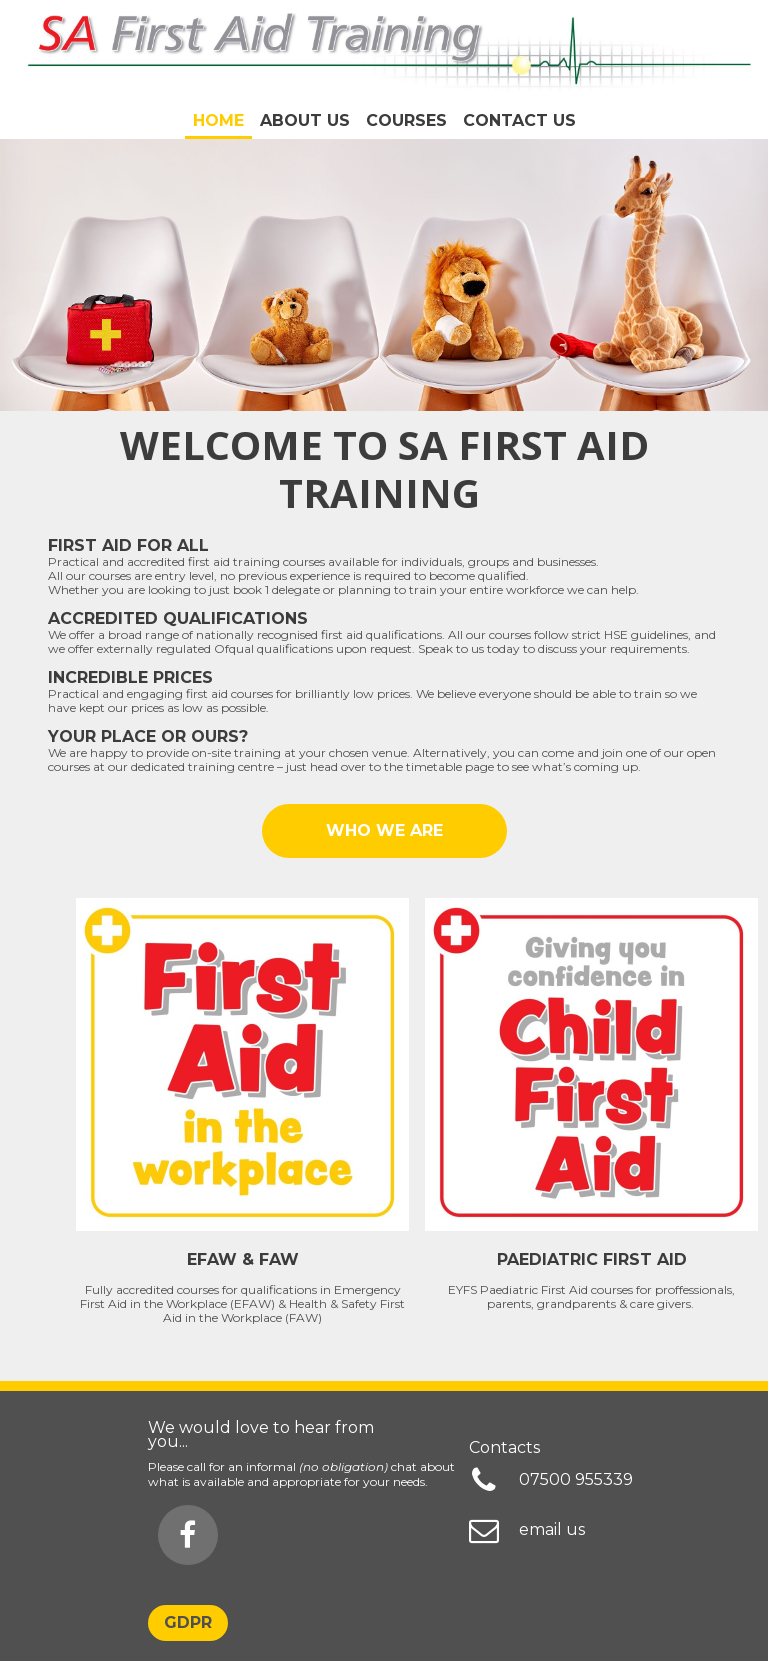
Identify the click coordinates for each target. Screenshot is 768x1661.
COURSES (406, 120)
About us (305, 120)
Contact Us (519, 120)
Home (218, 120)
